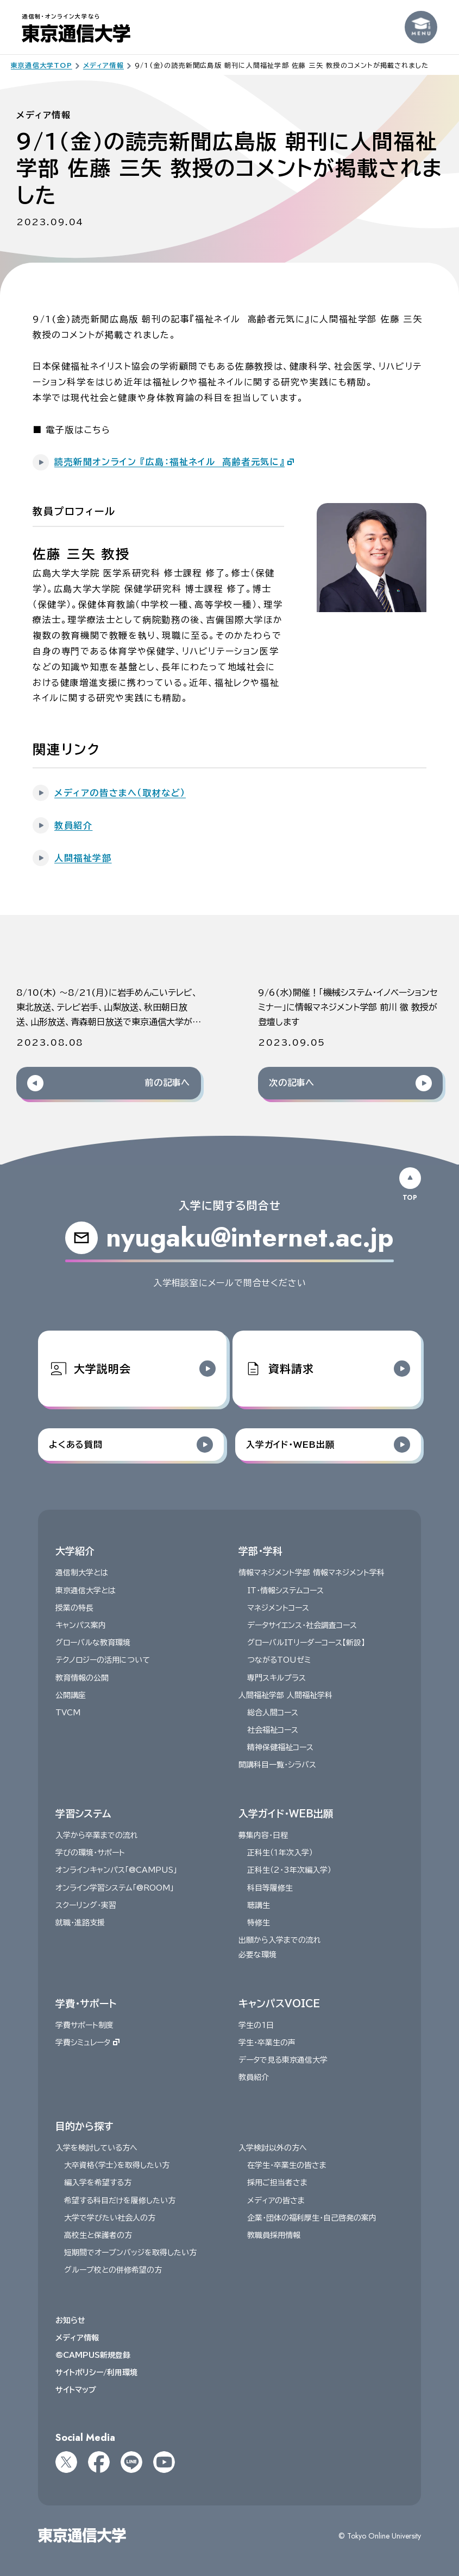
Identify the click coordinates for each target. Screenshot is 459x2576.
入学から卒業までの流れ (96, 1835)
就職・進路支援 (80, 1922)
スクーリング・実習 (85, 1905)
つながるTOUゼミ (279, 1660)
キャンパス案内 (80, 1625)
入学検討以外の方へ (272, 2148)
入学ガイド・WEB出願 (285, 1813)
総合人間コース (272, 1712)
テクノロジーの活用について (102, 1660)
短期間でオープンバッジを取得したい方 (130, 2252)
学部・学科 (260, 1551)
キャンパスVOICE (279, 2003)
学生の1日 (256, 2025)
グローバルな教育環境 (92, 1642)
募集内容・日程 (263, 1835)
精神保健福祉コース (280, 1747)
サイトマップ (75, 2390)
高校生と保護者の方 (98, 2235)
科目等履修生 (270, 1887)
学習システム (83, 1813)
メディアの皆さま (276, 2200)
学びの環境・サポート (90, 1852)
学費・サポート (85, 2003)
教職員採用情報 (273, 2235)
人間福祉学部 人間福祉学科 (285, 1695)
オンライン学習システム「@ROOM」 (114, 1887)
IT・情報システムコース (285, 1590)
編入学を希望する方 (97, 2182)
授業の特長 (74, 1607)
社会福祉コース (272, 1730)
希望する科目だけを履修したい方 (119, 2200)
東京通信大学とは (85, 1590)
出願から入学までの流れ (279, 1940)
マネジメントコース (278, 1607)
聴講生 (258, 1905)
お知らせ (70, 2320)
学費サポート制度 (84, 2025)
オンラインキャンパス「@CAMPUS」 (116, 1870)
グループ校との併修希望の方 (113, 2270)
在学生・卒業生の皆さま (286, 2165)
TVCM (67, 1712)
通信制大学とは (81, 1572)
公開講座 (70, 1695)
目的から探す (84, 2125)
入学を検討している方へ (96, 2148)
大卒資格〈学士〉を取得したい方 (116, 2165)
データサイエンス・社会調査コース (302, 1625)
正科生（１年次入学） (280, 1852)
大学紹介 (75, 1551)
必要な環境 (257, 1954)
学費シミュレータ (87, 2042)
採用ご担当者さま (277, 2182)
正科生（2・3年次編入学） (289, 1870)
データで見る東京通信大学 (283, 2060)
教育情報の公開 (82, 1677)
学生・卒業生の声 (266, 2042)
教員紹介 (253, 2077)
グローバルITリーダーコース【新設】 (306, 1642)
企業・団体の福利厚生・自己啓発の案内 (311, 2218)
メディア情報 (77, 2337)
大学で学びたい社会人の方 (109, 2218)
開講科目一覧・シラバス (277, 1765)
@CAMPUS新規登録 (92, 2355)
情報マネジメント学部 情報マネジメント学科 (311, 1572)
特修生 (258, 1922)
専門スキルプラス (276, 1677)
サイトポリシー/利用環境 (96, 2372)
